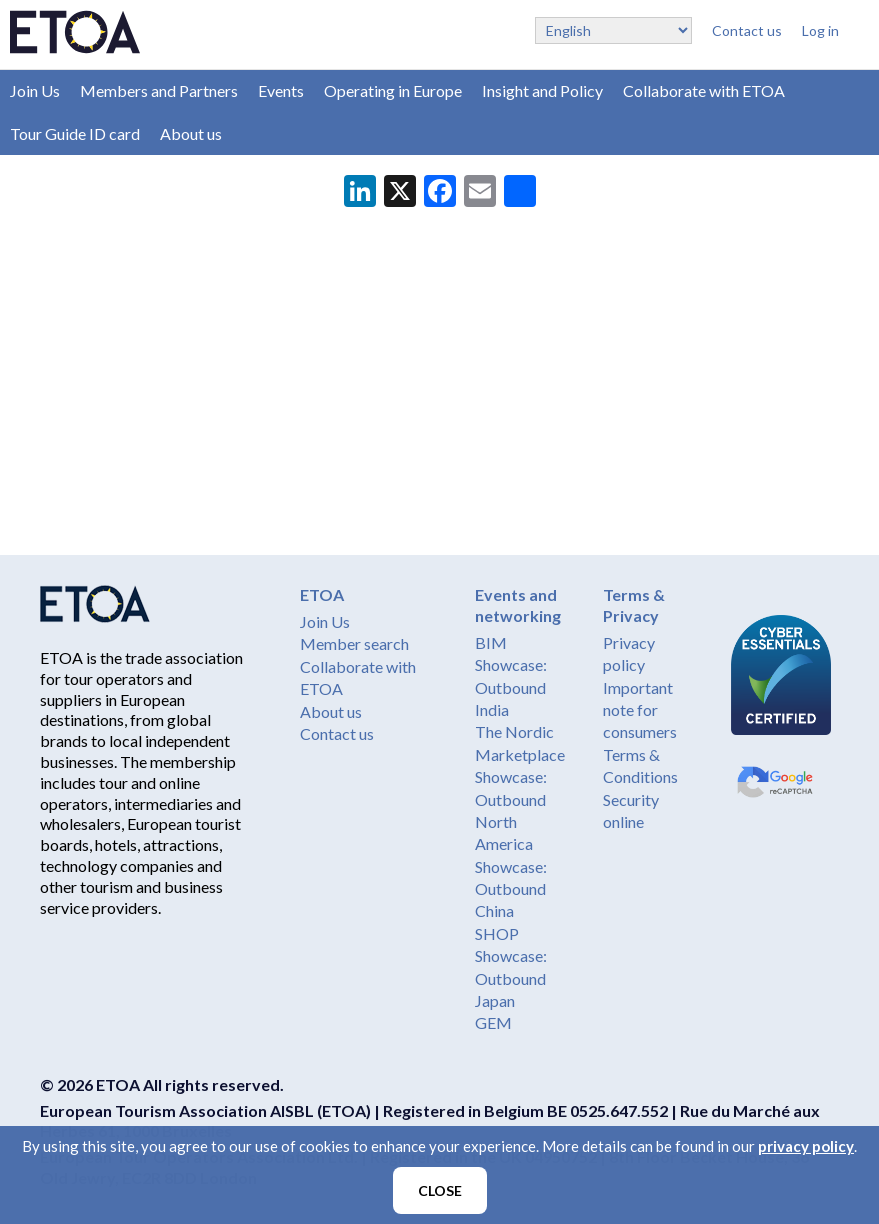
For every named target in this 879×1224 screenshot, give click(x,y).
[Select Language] (613, 30)
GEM (493, 1022)
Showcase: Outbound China (511, 889)
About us (191, 133)
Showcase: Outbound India (511, 687)
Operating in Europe (393, 90)
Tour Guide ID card (75, 133)
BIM (491, 642)
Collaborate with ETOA (704, 90)
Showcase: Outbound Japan (511, 978)
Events (281, 90)
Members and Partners (159, 90)
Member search (354, 643)
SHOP (497, 933)
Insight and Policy (542, 90)
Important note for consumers (640, 710)
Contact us (747, 30)
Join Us (35, 90)
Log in (820, 30)
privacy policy (806, 1146)
